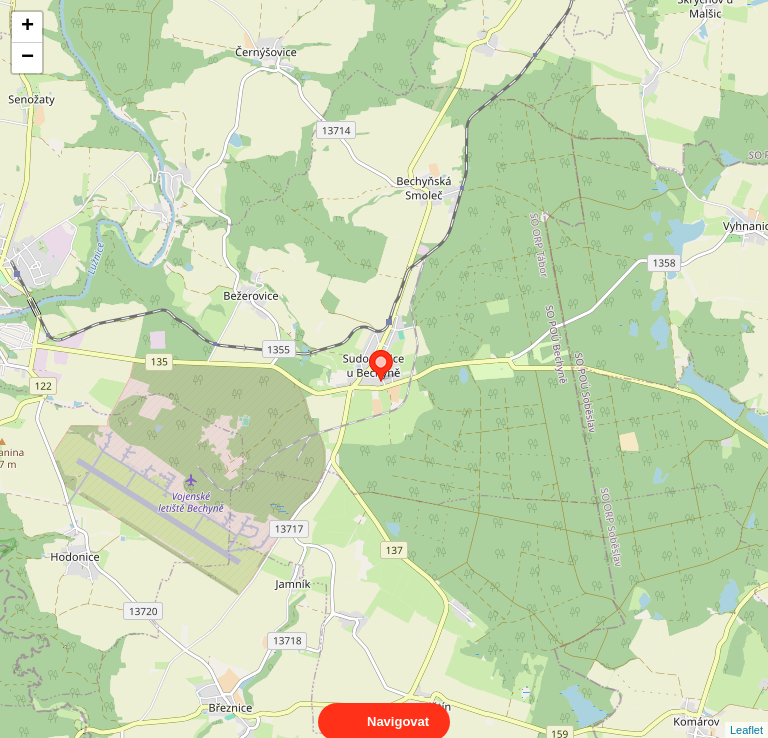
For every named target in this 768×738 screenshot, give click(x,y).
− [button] (27, 58)
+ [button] (27, 27)
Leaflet (746, 712)
